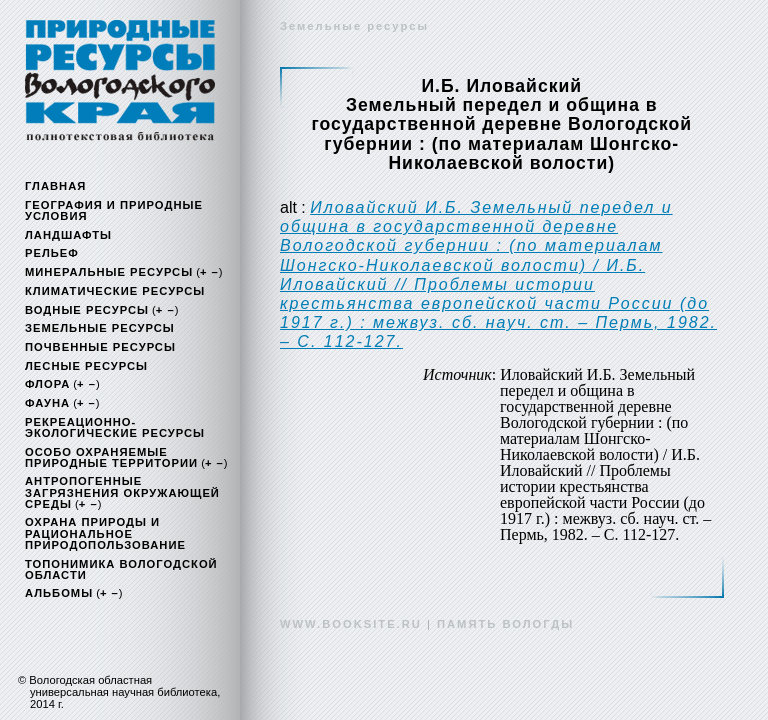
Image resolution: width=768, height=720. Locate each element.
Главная (55, 186)
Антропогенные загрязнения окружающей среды (122, 492)
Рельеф (52, 253)
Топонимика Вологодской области (121, 569)
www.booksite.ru (351, 624)
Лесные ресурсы (86, 366)
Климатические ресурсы (115, 291)
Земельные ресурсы (100, 328)
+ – (209, 272)
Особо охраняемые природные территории (111, 457)
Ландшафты (68, 235)
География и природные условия (114, 210)
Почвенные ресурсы (100, 347)
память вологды (505, 624)
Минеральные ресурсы (109, 272)
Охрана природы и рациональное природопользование (105, 533)
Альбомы (59, 593)
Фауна (47, 403)
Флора (47, 384)
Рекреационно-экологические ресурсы (115, 427)
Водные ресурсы (87, 310)
